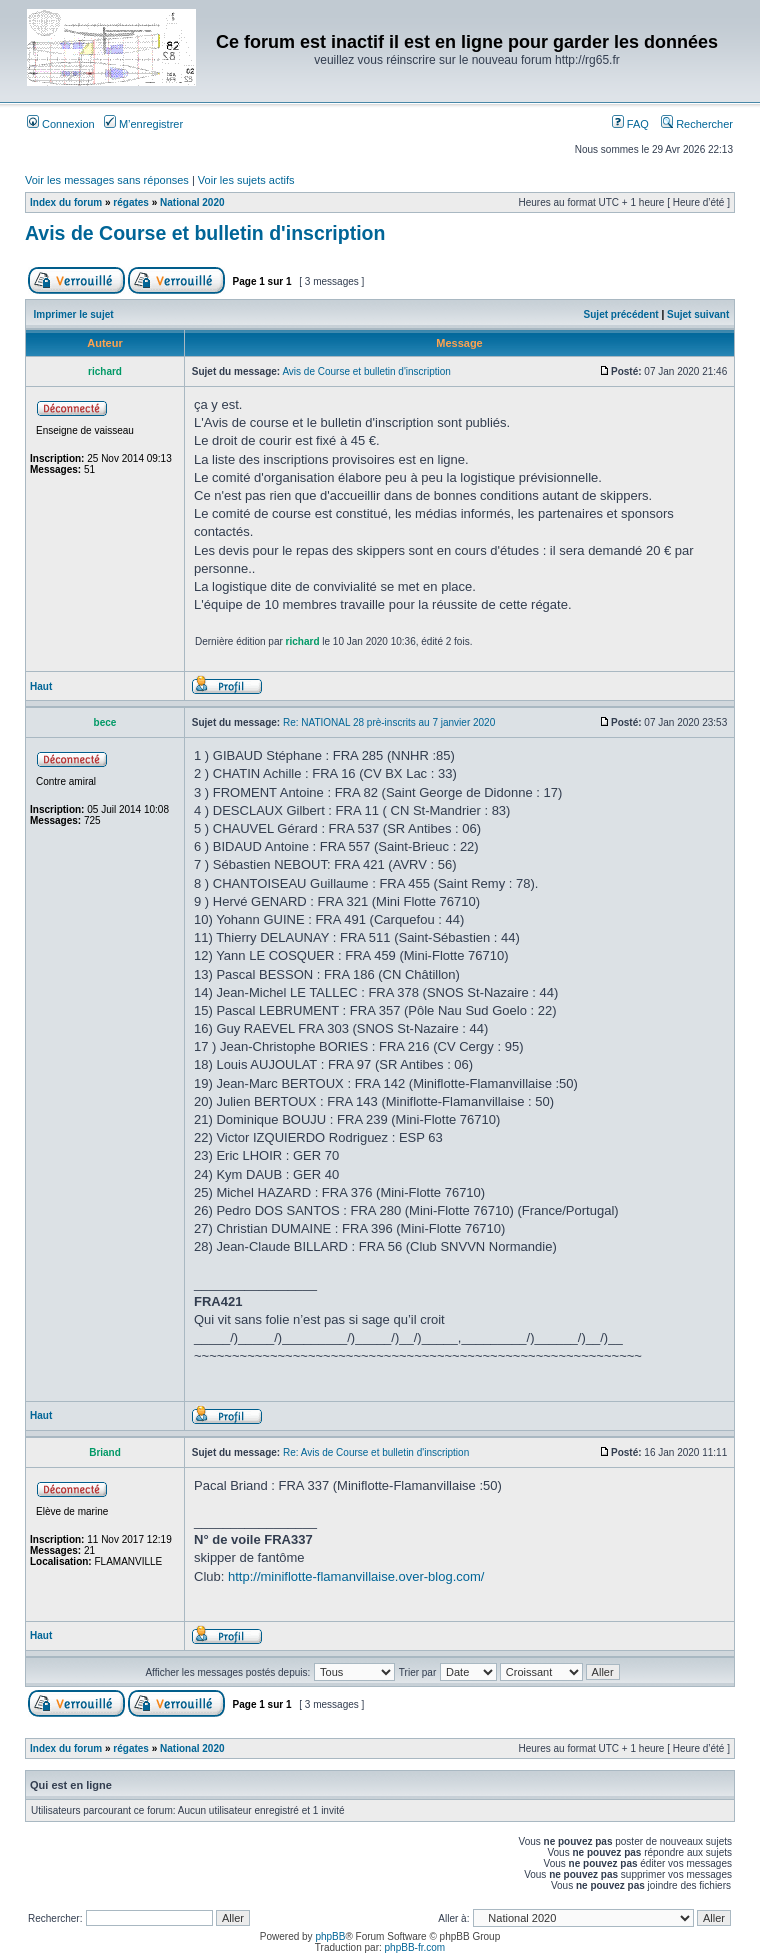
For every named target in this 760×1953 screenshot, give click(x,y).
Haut (41, 686)
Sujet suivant (698, 314)
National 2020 (192, 202)
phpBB (330, 1936)
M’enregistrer (143, 124)
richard (303, 641)
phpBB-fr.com (415, 1947)
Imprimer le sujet (74, 314)
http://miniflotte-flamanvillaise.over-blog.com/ (356, 1576)
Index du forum (66, 202)
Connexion (61, 124)
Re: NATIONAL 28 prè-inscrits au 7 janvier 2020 (389, 722)
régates (131, 202)
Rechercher (697, 124)
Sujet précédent (621, 314)
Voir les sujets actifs (246, 180)
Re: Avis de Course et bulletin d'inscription (376, 1452)
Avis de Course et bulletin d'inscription (205, 233)
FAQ (630, 124)
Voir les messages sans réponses (107, 180)
